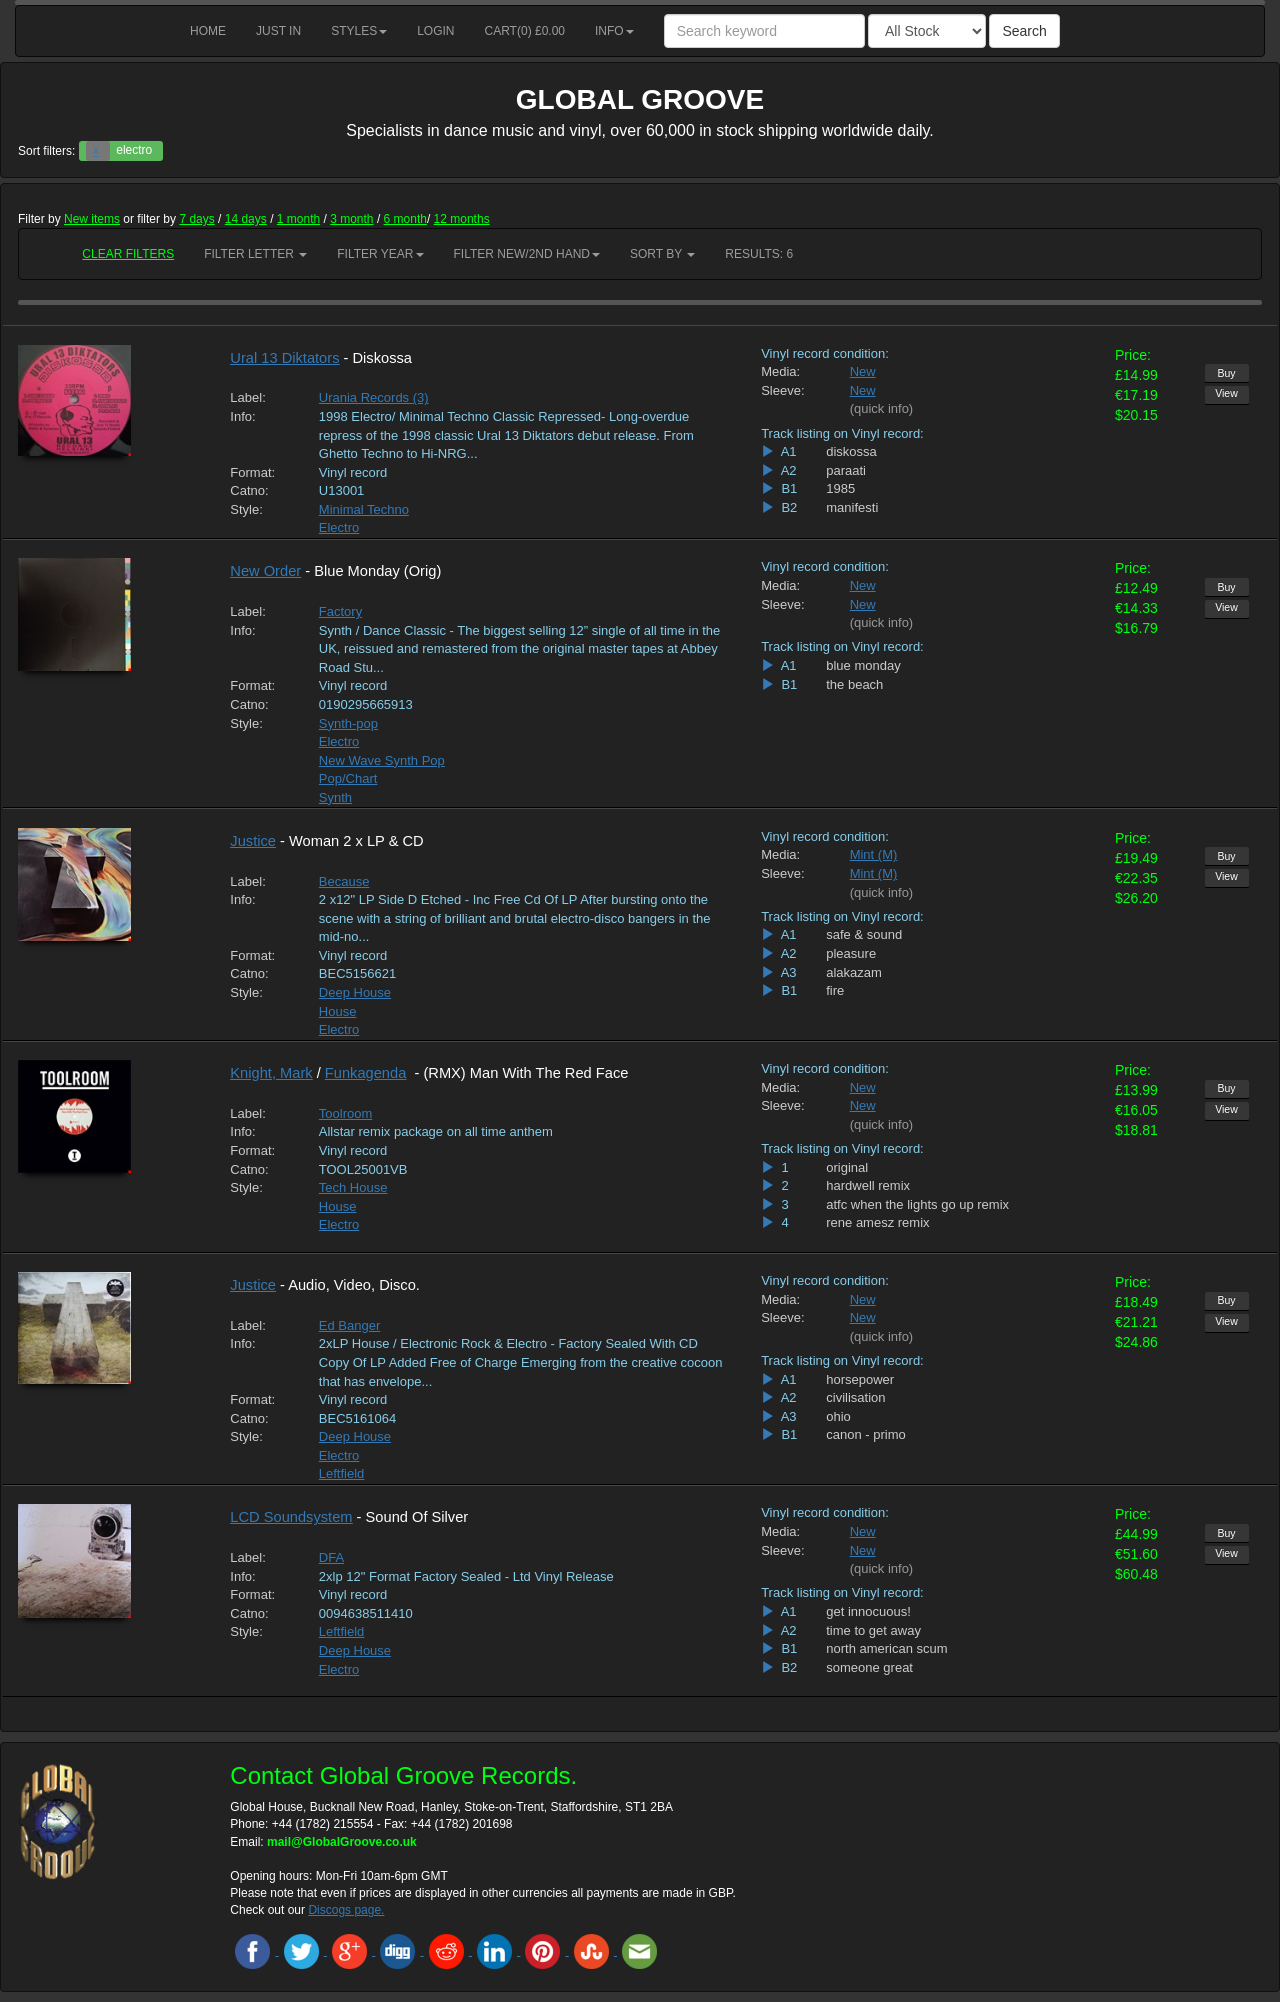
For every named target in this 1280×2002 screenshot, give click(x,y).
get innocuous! (868, 1611)
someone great (869, 1667)
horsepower (860, 1379)
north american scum (886, 1648)
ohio (838, 1416)
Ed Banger (349, 1325)
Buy (1226, 373)
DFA (331, 1557)
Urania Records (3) (374, 397)
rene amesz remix (877, 1222)
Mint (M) (874, 854)
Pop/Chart (348, 778)
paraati (846, 470)
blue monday (863, 665)
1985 (840, 488)
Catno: (249, 490)
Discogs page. (346, 1910)
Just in (278, 31)
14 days (246, 219)
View (1226, 393)
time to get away (873, 1630)
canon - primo (865, 1434)
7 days (196, 219)
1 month (298, 219)
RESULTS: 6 (759, 254)
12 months (462, 219)
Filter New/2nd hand (527, 254)
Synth (335, 797)
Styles (359, 31)
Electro (339, 527)
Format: (252, 472)
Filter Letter (255, 254)
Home (208, 31)
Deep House (355, 992)
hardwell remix (868, 1185)
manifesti (852, 507)
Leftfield (342, 1473)
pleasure (851, 953)
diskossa (851, 451)
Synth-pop (348, 723)
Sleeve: (782, 390)
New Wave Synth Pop (382, 760)
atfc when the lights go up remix (917, 1204)
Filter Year (380, 254)
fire (835, 990)
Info (614, 31)
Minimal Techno (364, 509)
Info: (242, 416)
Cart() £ (525, 31)
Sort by (662, 254)
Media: (780, 371)
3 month (351, 219)
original (847, 1167)
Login (435, 31)
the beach (854, 684)
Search (1024, 31)
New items (92, 219)
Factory (340, 611)
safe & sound (864, 934)
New (863, 371)
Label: (247, 397)
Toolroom (345, 1113)
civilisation (855, 1397)
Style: (246, 509)
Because (344, 881)
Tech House (353, 1187)
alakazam (854, 972)
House (338, 1011)
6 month (405, 219)
